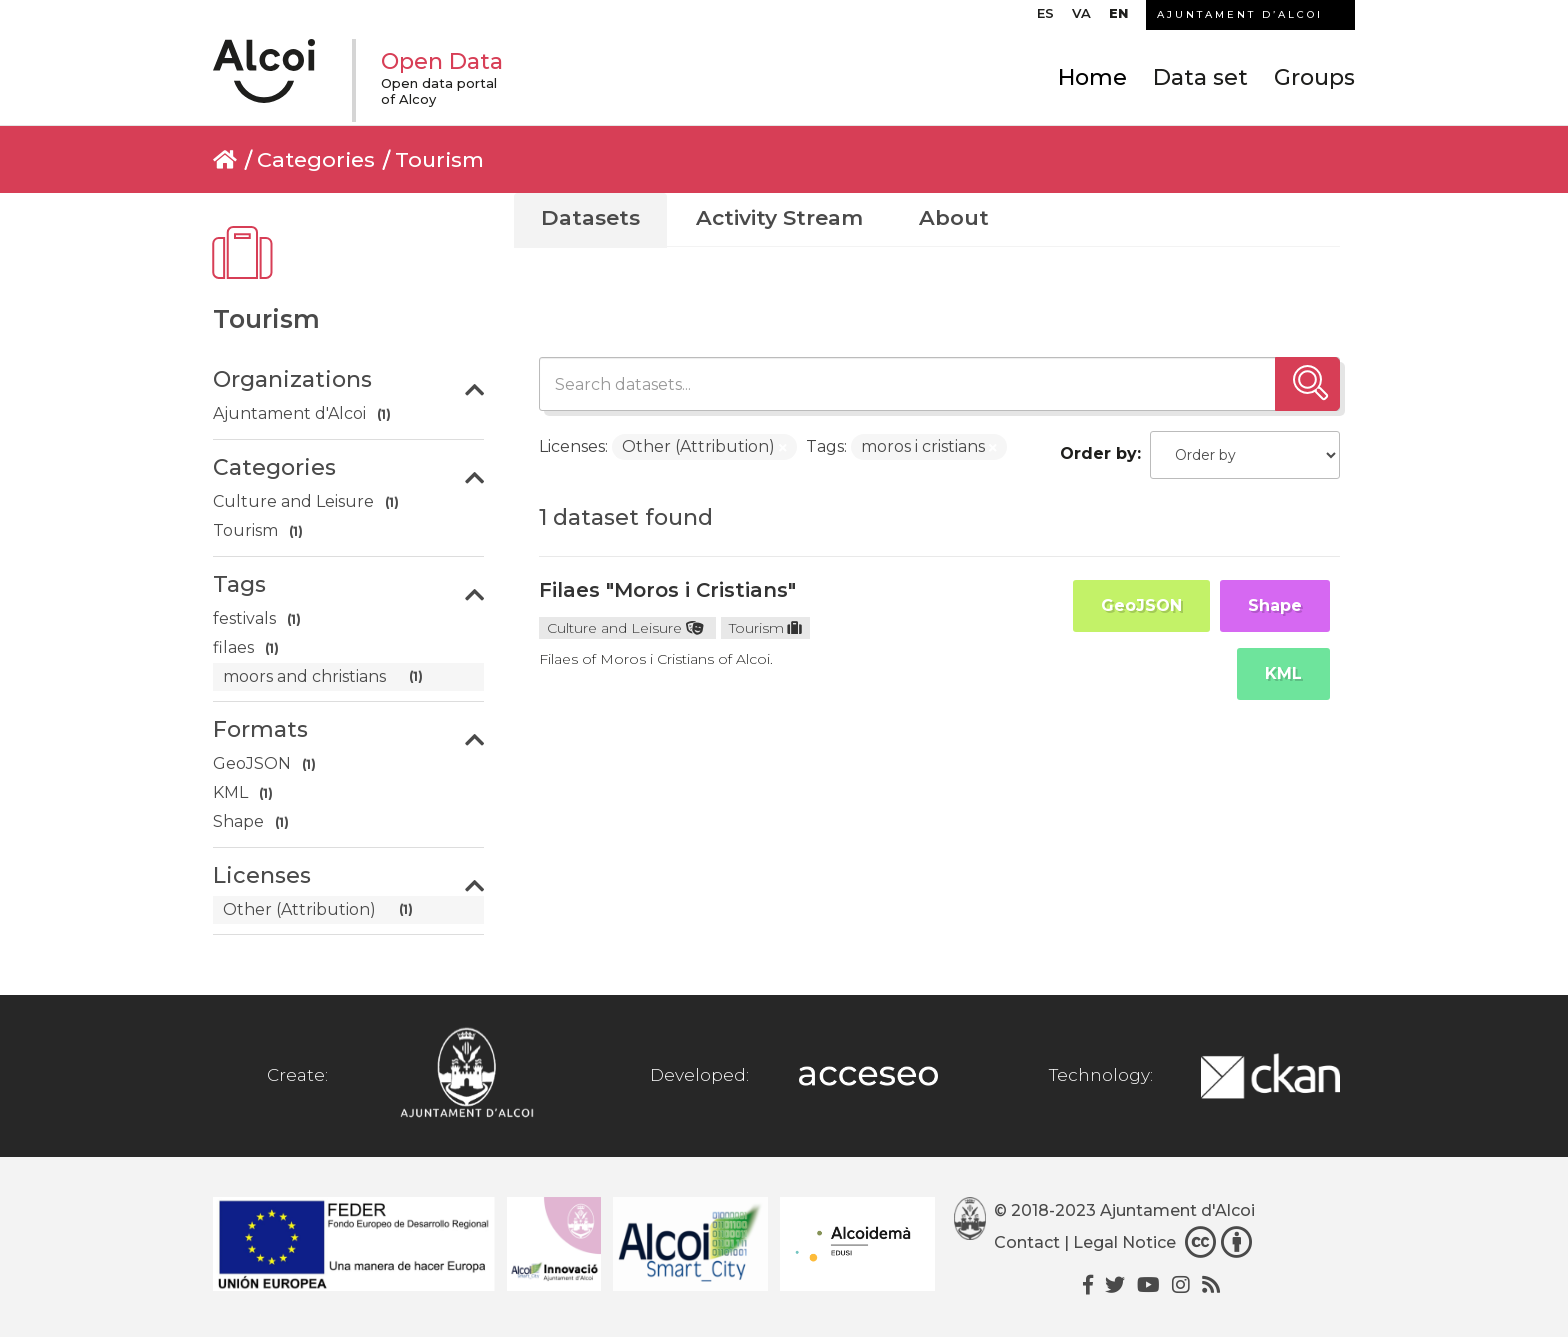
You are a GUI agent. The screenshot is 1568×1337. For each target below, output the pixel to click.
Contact (1027, 1242)
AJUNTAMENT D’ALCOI (1240, 14)
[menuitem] (1045, 18)
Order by (1098, 453)
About (954, 217)
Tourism (439, 159)
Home (1092, 77)
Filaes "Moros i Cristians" (667, 590)
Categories (316, 159)
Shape (1275, 605)
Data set (1200, 77)
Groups (1314, 77)
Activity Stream (779, 217)
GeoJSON (1141, 605)
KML (1283, 673)
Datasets (590, 217)
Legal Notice (1124, 1242)
